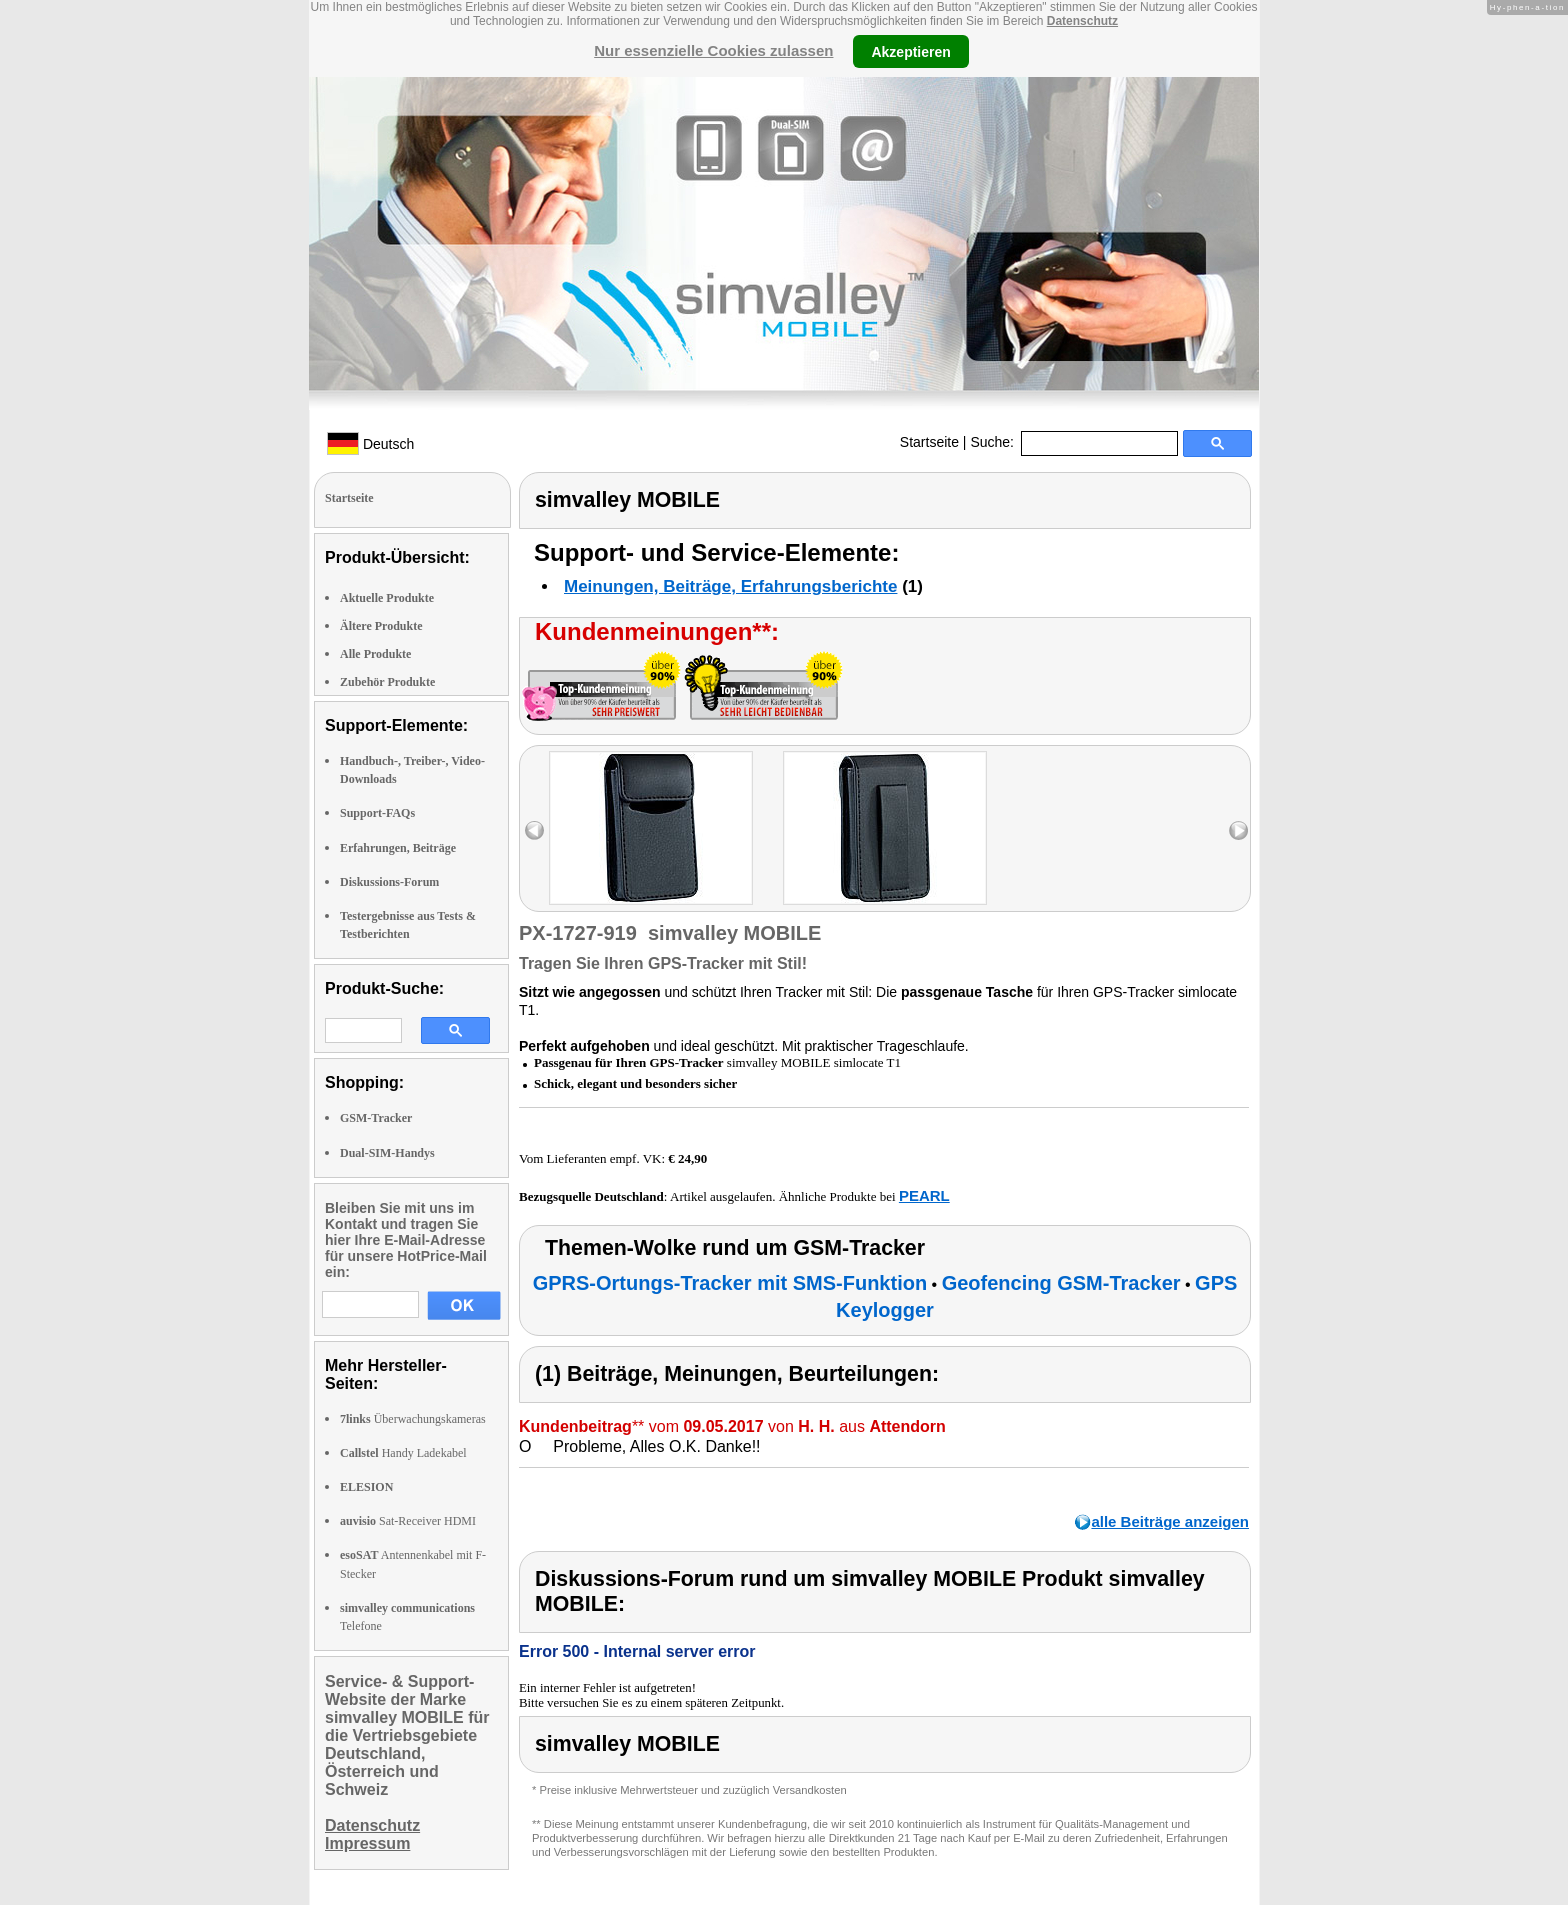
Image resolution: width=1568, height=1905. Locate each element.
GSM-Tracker (376, 1118)
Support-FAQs (377, 813)
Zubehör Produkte (387, 682)
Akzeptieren (910, 51)
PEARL (924, 1195)
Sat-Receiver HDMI (408, 1521)
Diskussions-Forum (389, 882)
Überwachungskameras (413, 1419)
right (1238, 830)
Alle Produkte (375, 654)
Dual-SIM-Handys (387, 1153)
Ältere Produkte (381, 626)
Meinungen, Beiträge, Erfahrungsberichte (730, 586)
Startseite (929, 442)
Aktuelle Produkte (387, 598)
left (534, 830)
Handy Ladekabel (403, 1453)
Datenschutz (1082, 21)
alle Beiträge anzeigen (1170, 1521)
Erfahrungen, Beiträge (398, 848)
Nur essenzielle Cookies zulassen (713, 50)
